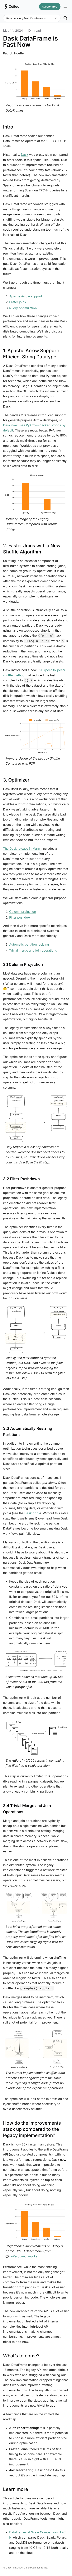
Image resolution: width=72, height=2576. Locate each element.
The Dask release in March (22, 848)
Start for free (49, 6)
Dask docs (32, 1513)
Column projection (22, 912)
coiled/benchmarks (23, 2256)
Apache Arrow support (25, 296)
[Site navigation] (65, 6)
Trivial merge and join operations (33, 950)
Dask (24, 155)
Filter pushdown (20, 917)
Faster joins (17, 302)
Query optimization (23, 308)
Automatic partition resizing (29, 944)
